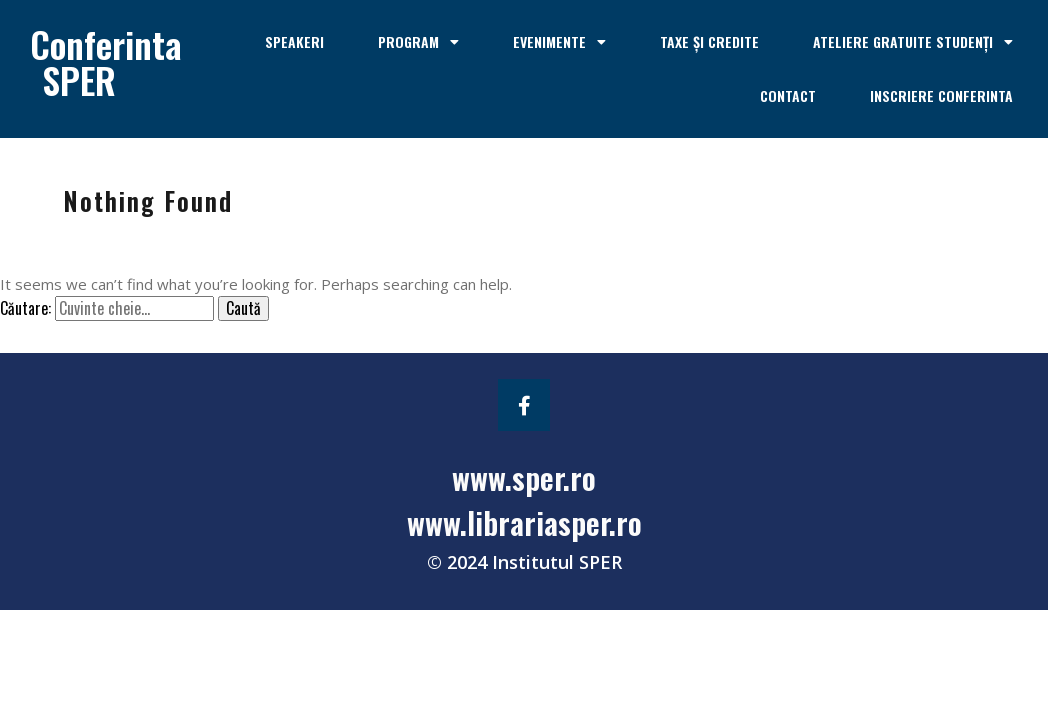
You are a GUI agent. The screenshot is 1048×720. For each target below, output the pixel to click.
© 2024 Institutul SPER (524, 562)
